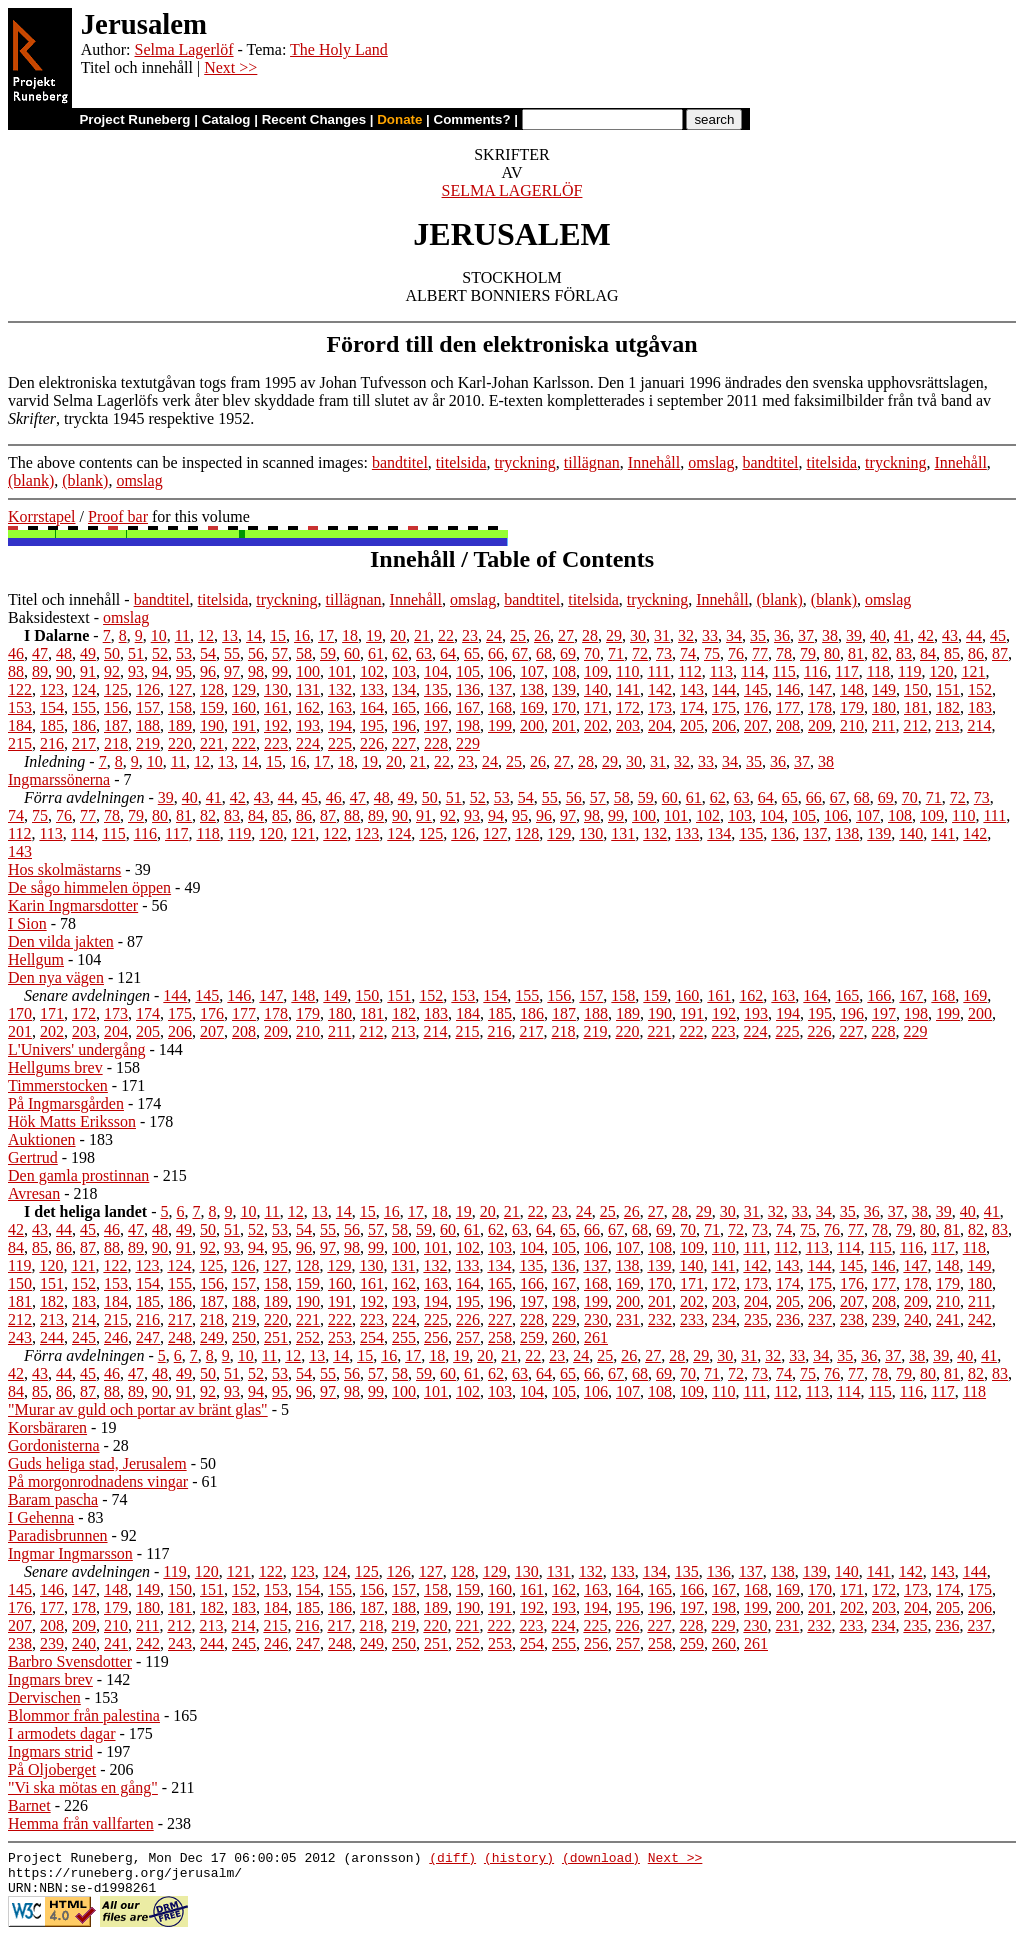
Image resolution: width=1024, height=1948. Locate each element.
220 (180, 743)
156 (116, 707)
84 (928, 653)
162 (308, 707)
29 (614, 635)
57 (280, 653)
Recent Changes (314, 119)
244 (52, 1337)
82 (880, 653)
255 (404, 1337)
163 (340, 707)
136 (468, 689)
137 (500, 689)
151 (948, 689)
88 (16, 671)
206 (724, 725)
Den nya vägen (56, 977)
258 (500, 1337)
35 (758, 635)
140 (596, 689)
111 (658, 671)
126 (148, 689)
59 (328, 653)
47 (40, 653)
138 (532, 689)
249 (212, 1337)
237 (820, 1319)
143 (692, 689)
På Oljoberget (52, 1769)
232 (660, 1319)
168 (500, 707)
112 (689, 671)
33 (710, 635)
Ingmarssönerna (59, 779)
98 (256, 671)
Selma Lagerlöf (183, 49)
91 (88, 671)
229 (468, 743)
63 (424, 653)
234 (724, 1319)
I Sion (27, 923)
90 (64, 671)
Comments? (472, 119)
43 (950, 635)
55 (232, 653)
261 (596, 1337)
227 (404, 743)
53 (184, 653)
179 (852, 707)
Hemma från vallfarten (81, 1823)
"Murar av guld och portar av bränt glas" (138, 1409)
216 (52, 743)
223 (276, 743)
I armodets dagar (62, 1733)
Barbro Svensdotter (70, 1661)
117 (846, 671)
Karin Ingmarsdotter (73, 905)
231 (628, 1319)
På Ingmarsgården (66, 1103)
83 (904, 653)
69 (568, 653)
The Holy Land (339, 49)
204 (660, 725)
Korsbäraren (47, 1427)
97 (232, 671)
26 (542, 635)
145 (756, 689)
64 (448, 653)
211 (883, 725)
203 (628, 725)
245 (84, 1337)
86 (976, 653)
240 (916, 1319)
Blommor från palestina (84, 1715)
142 (660, 689)
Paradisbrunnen (58, 1535)
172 (628, 707)
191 (244, 725)
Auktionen (42, 1139)
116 (815, 671)
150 (916, 689)
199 (500, 725)
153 (20, 707)
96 (208, 671)
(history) (519, 1860)
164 (372, 707)
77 (760, 653)
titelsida (461, 462)
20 (398, 635)
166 (436, 707)
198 (468, 725)
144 (724, 689)
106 (500, 671)
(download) (601, 1860)
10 (159, 635)
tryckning (525, 462)
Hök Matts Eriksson (72, 1121)
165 (404, 707)
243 (20, 1337)
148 (852, 689)
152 (980, 689)
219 (148, 743)
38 (830, 635)
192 (276, 725)
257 (468, 1337)
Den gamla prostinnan (78, 1175)
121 (973, 671)
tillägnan (592, 462)
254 (372, 1337)
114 (752, 671)
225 (340, 743)
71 (616, 653)
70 (592, 653)
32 (686, 635)
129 (244, 689)
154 (52, 707)
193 (308, 725)
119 (909, 671)
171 (596, 707)
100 (308, 671)
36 (782, 635)
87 (1000, 653)
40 (878, 635)
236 (788, 1319)
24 (494, 635)
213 (947, 725)
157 (148, 707)
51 (136, 653)
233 (692, 1319)
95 (184, 671)
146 (788, 689)
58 (304, 653)
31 (662, 635)
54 (208, 653)
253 (340, 1337)
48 (64, 653)
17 (326, 635)
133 (372, 689)
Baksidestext (49, 617)
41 (902, 635)
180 (884, 707)
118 (878, 671)
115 (783, 671)
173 (660, 707)
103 (404, 671)
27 (566, 635)
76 (736, 653)
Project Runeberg (134, 119)
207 (756, 725)
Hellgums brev (55, 1067)
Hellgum (36, 959)
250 (244, 1337)
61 (376, 653)
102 (372, 671)
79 (808, 653)
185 (52, 725)
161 (276, 707)
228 (436, 743)
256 (436, 1337)
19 (374, 635)
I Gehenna (41, 1517)
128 (212, 689)
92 (112, 671)
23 (470, 635)
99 (280, 671)
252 (308, 1337)
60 (352, 653)
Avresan (34, 1193)
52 (160, 653)
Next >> (230, 67)
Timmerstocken (58, 1085)
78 (784, 653)
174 (692, 707)
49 (88, 653)
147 (820, 689)
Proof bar (118, 516)
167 (468, 707)
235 (756, 1319)
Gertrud (33, 1157)
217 (84, 743)
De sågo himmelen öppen (89, 887)
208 (788, 725)
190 (212, 725)
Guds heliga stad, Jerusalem (97, 1463)
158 (180, 707)
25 (518, 635)
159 (212, 707)
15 (278, 635)
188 (148, 725)
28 (590, 635)
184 (20, 725)
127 (180, 689)
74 (688, 653)
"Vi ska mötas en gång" (83, 1787)
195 (372, 725)
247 (148, 1337)
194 (340, 725)
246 (116, 1337)
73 (664, 653)
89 (40, 671)
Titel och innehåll (64, 599)
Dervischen (44, 1697)
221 (212, 743)
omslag (711, 462)
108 (564, 671)
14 (254, 635)
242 (980, 1319)
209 (820, 725)
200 (532, 725)
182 (948, 707)
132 (340, 689)
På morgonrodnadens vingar (98, 1481)
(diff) (452, 1860)
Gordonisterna (54, 1445)
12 (206, 635)
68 (544, 653)
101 (340, 671)
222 (244, 743)
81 (856, 653)
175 (724, 707)
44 (974, 635)
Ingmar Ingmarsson (70, 1553)
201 (564, 725)
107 (532, 671)
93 (136, 671)
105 (468, 671)
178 (820, 707)
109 (596, 671)
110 (627, 671)
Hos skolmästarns (64, 869)
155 (84, 707)
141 (628, 689)
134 (404, 689)
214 (979, 725)
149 (884, 689)
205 (692, 725)
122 (20, 689)
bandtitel (400, 462)
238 (852, 1319)
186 (84, 725)
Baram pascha (53, 1499)
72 (640, 653)
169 (532, 707)
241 (948, 1319)
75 (712, 653)
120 (941, 671)
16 (302, 635)
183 (980, 707)
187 (116, 725)
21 (422, 635)
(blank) (31, 480)
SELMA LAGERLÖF (512, 190)
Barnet (29, 1805)
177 (788, 707)
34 (734, 635)
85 (952, 653)
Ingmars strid (50, 1751)
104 (436, 671)
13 (230, 635)
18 (350, 635)
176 (756, 707)
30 (638, 635)
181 (916, 707)
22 (446, 635)
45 (998, 635)
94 (160, 671)
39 (854, 635)
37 (806, 635)
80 (832, 653)
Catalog (226, 119)
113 (721, 671)
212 (915, 725)
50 (112, 653)
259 (532, 1337)
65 (472, 653)
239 (884, 1319)
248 (180, 1337)
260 (564, 1337)
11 (182, 635)
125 (116, 689)
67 (520, 653)
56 (256, 653)
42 (926, 635)
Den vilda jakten (61, 941)
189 (180, 725)
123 (52, 689)
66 (496, 653)
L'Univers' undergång (76, 1049)
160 (244, 707)
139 (564, 689)
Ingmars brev (50, 1679)
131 (308, 689)
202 (596, 725)
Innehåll (654, 462)
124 (84, 689)
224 (308, 743)
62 (400, 653)
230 (596, 1319)
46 (16, 653)
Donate (399, 119)
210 (852, 725)
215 (20, 743)
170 (564, 707)
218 (116, 743)
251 (276, 1337)
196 (404, 725)
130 (276, 689)
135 (436, 689)
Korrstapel (42, 516)
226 (372, 743)
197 (436, 725)
